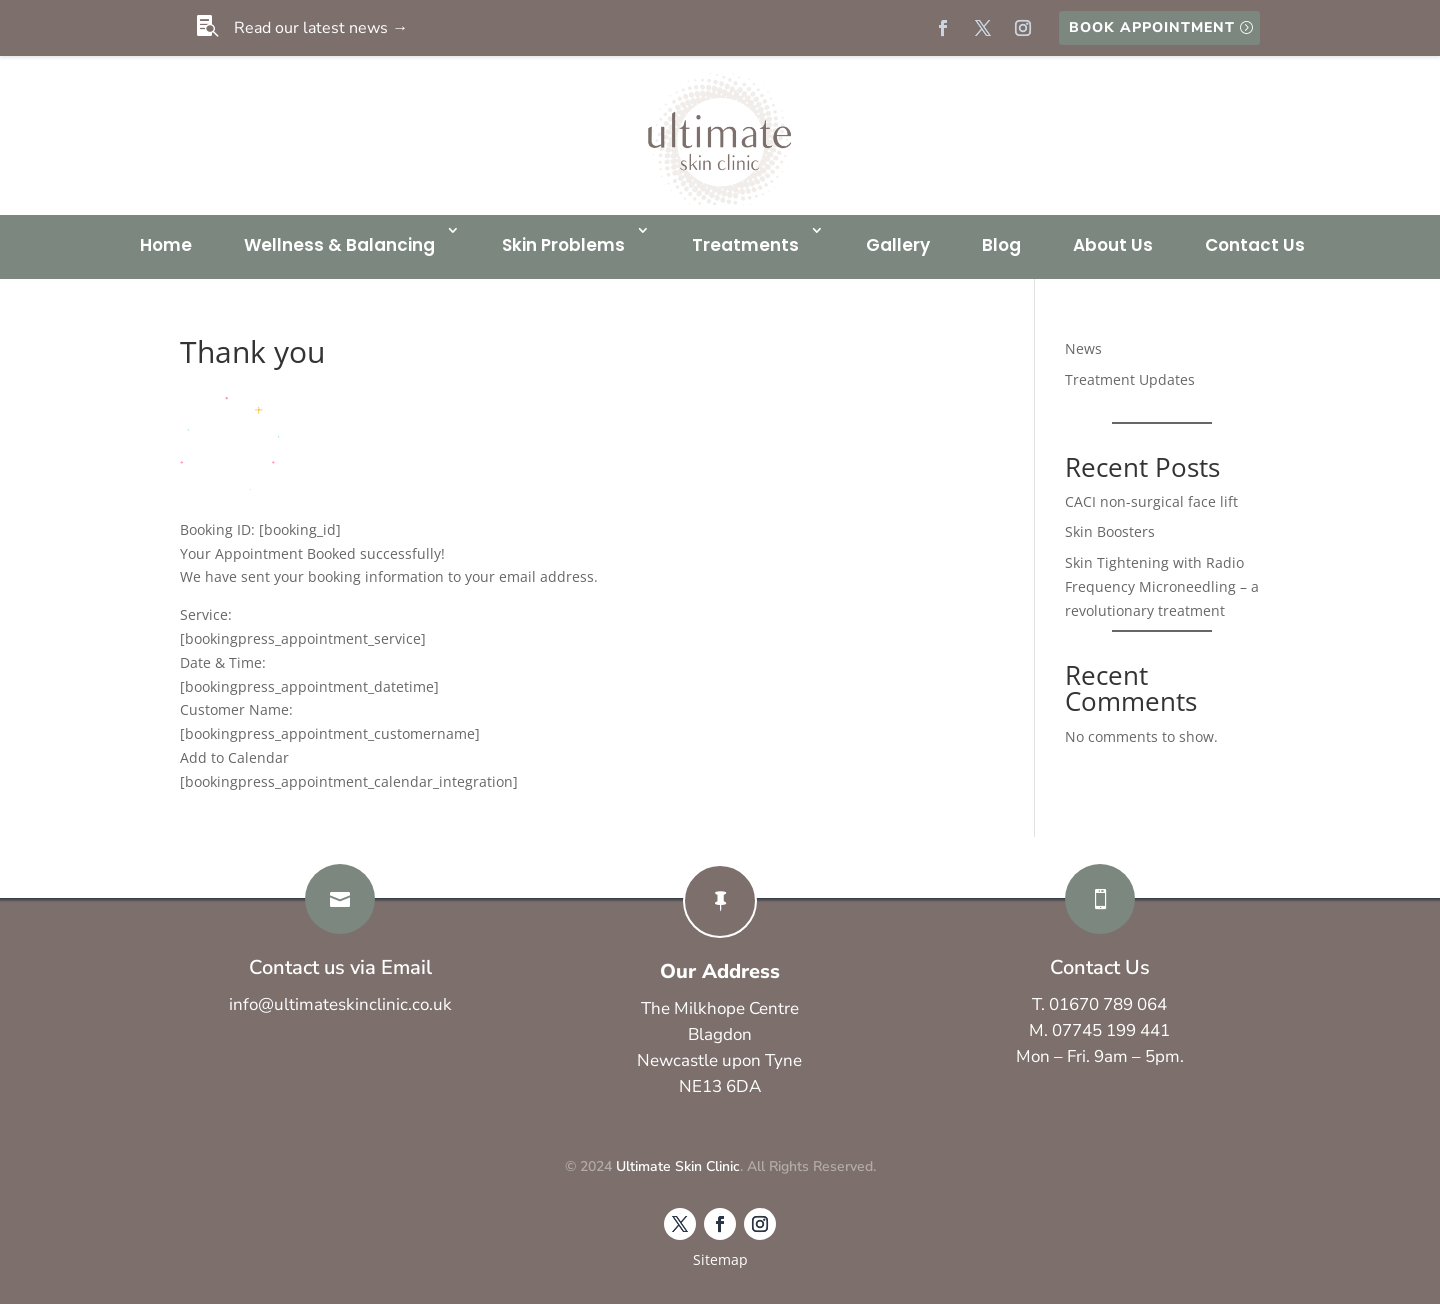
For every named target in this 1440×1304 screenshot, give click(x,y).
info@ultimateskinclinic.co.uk (340, 1004)
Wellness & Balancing (339, 245)
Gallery (898, 245)
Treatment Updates (1130, 379)
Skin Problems (563, 245)
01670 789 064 (1108, 1004)
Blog (1001, 245)
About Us (1113, 245)
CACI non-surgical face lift (1151, 501)
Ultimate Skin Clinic (678, 1166)
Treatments (745, 245)
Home (166, 245)
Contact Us (1255, 245)
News (1083, 348)
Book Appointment (1152, 27)
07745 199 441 (1111, 1030)
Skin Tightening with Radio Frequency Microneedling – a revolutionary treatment (1162, 586)
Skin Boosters (1110, 531)
